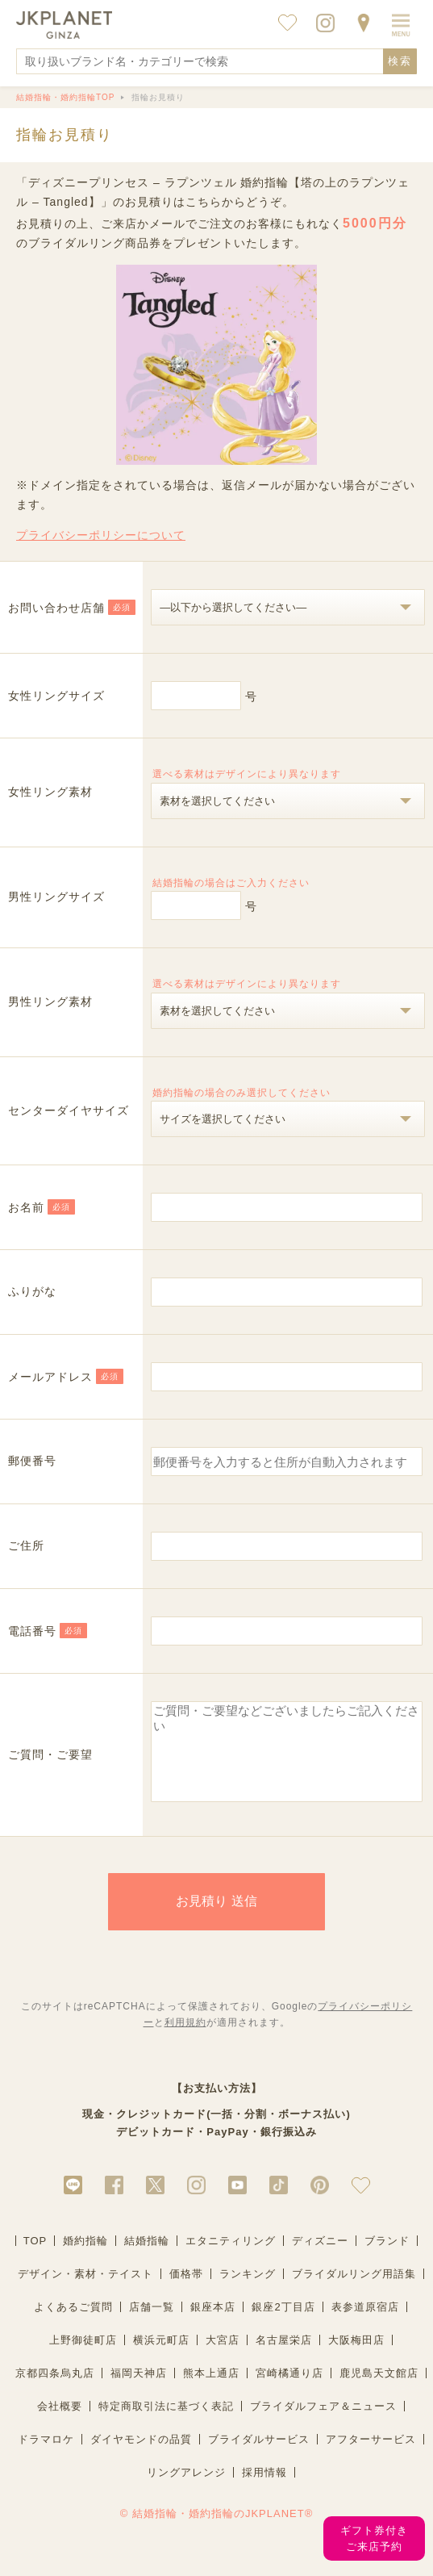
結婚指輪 (146, 2258)
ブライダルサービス (259, 2456)
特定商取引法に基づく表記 (166, 2423)
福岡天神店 (138, 2390)
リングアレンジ (186, 2489)
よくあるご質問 (73, 2324)
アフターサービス (371, 2456)
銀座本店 (212, 2324)
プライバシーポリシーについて (100, 535)
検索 (400, 61)
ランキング (247, 2291)
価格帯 (186, 2291)
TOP (35, 2258)
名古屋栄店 (284, 2357)
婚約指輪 (85, 2258)
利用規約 (185, 2039)
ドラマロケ (46, 2456)
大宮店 (222, 2357)
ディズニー (320, 2258)
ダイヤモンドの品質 (141, 2456)
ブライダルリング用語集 (354, 2291)
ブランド (387, 2258)
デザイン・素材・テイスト (85, 2291)
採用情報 (264, 2489)
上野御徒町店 (83, 2357)
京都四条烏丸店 (54, 2390)
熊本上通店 (211, 2390)
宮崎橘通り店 (289, 2390)
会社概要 (59, 2423)
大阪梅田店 (356, 2357)
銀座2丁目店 (283, 2324)
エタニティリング (230, 2258)
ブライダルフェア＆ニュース (323, 2423)
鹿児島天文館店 (378, 2390)
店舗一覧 (151, 2324)
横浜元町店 (161, 2357)
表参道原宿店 (365, 2324)
